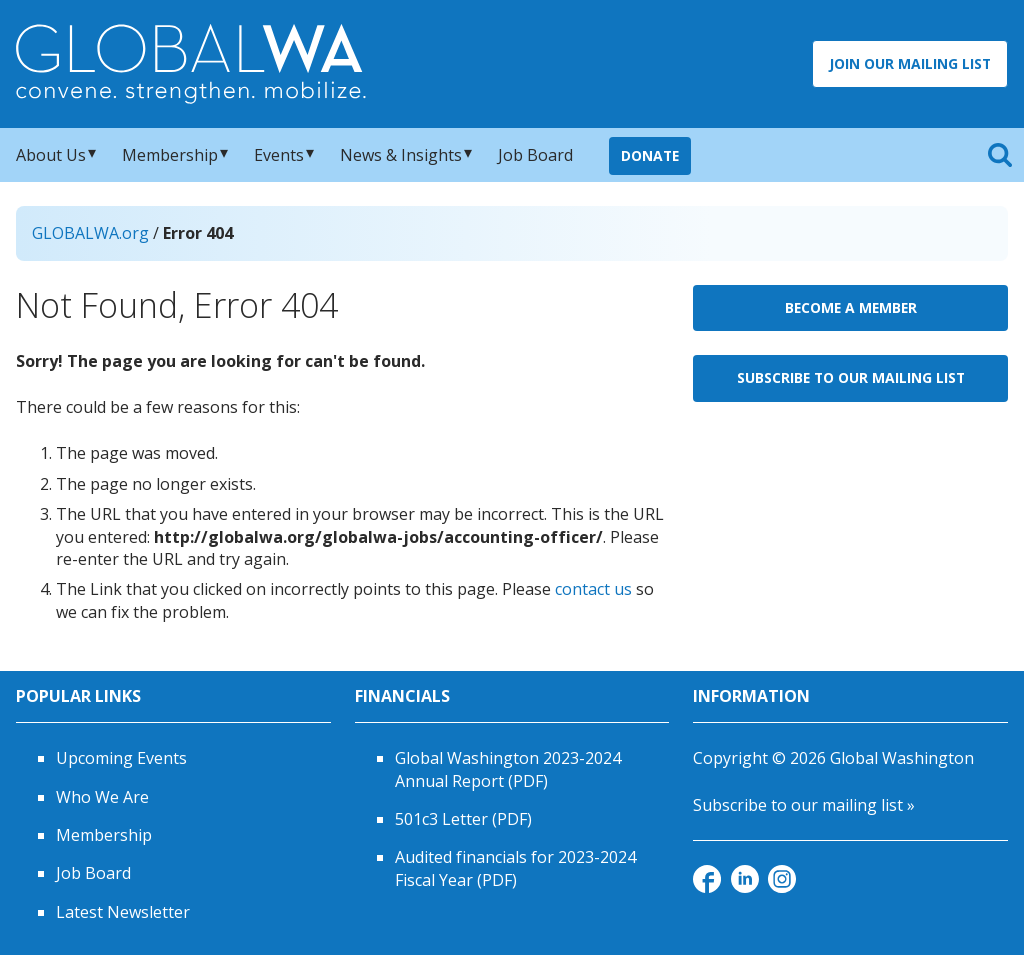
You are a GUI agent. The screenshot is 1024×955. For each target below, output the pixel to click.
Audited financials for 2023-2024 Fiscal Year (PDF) (515, 868)
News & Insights (401, 155)
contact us (593, 589)
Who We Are (102, 797)
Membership (170, 155)
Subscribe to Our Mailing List (851, 377)
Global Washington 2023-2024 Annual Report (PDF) (508, 769)
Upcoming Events (121, 758)
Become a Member (851, 307)
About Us (51, 155)
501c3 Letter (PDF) (463, 819)
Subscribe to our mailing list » (804, 805)
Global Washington (902, 758)
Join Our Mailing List (910, 63)
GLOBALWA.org (90, 233)
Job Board (535, 155)
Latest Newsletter (123, 912)
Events (279, 155)
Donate (650, 155)
